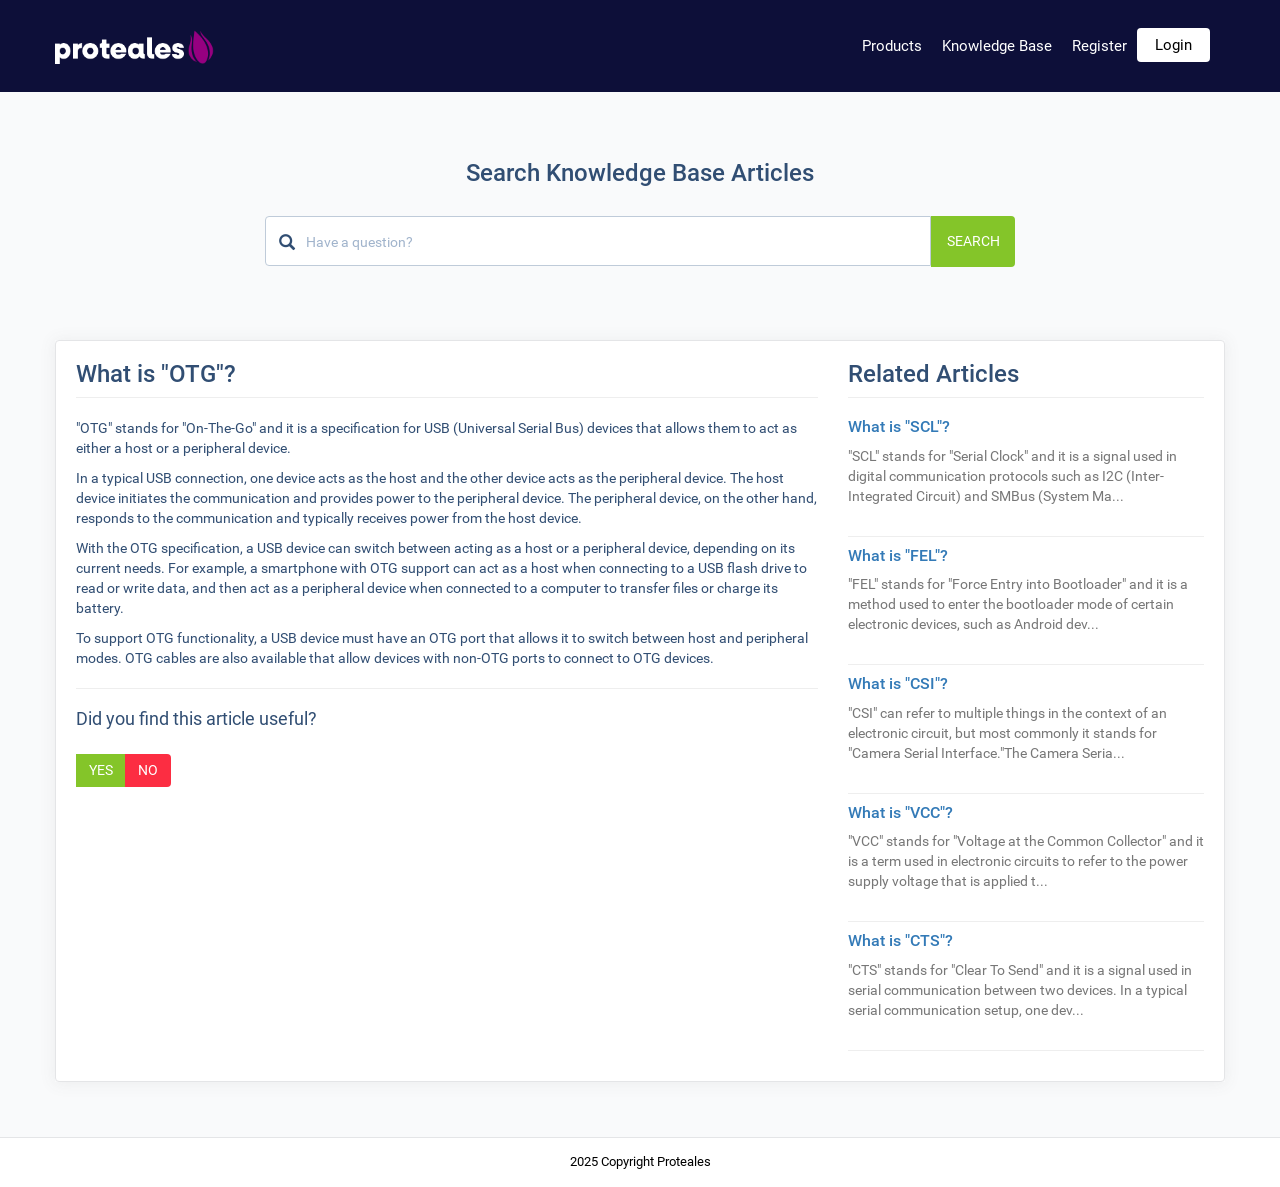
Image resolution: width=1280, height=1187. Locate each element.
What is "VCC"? (900, 812)
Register (1099, 46)
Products (892, 46)
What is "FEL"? (898, 555)
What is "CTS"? (900, 940)
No (148, 770)
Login (1173, 45)
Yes (101, 770)
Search (973, 241)
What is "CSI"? (898, 683)
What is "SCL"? (899, 426)
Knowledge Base (997, 46)
